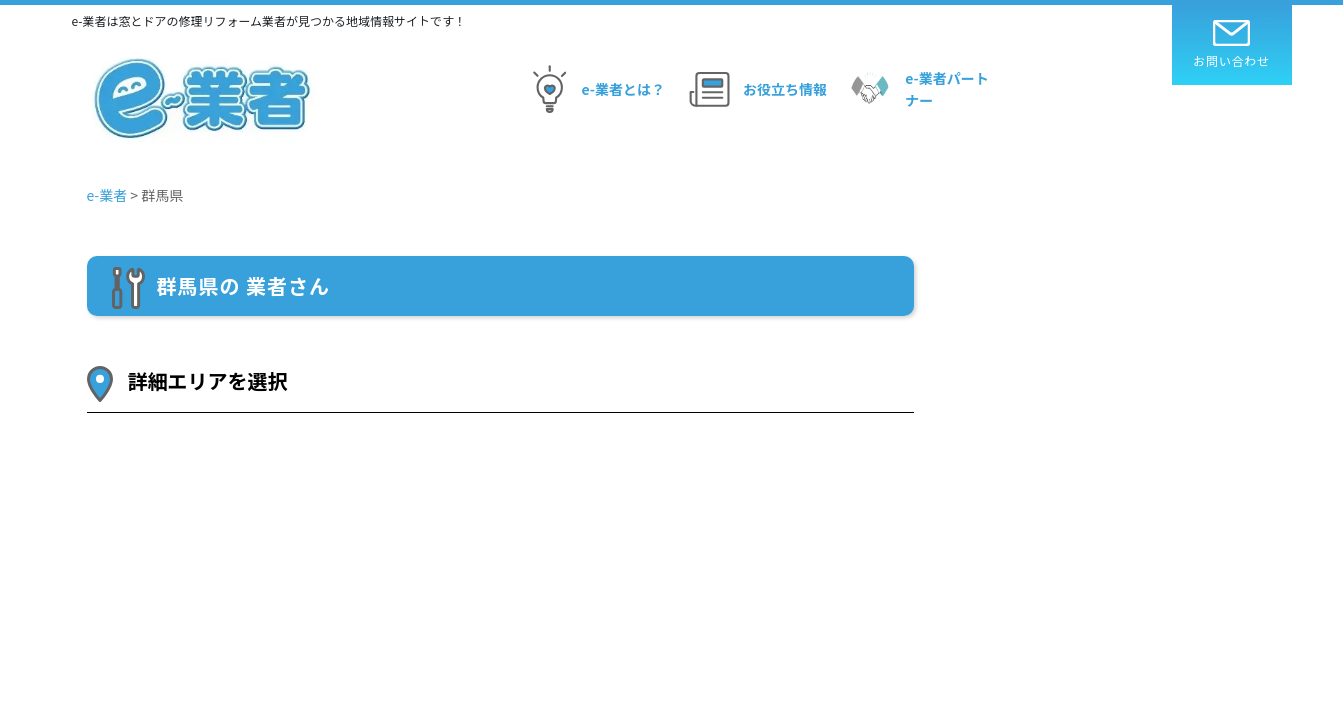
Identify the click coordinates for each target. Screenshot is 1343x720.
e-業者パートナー (916, 89)
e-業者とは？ (593, 89)
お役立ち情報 (755, 89)
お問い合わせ (1231, 44)
